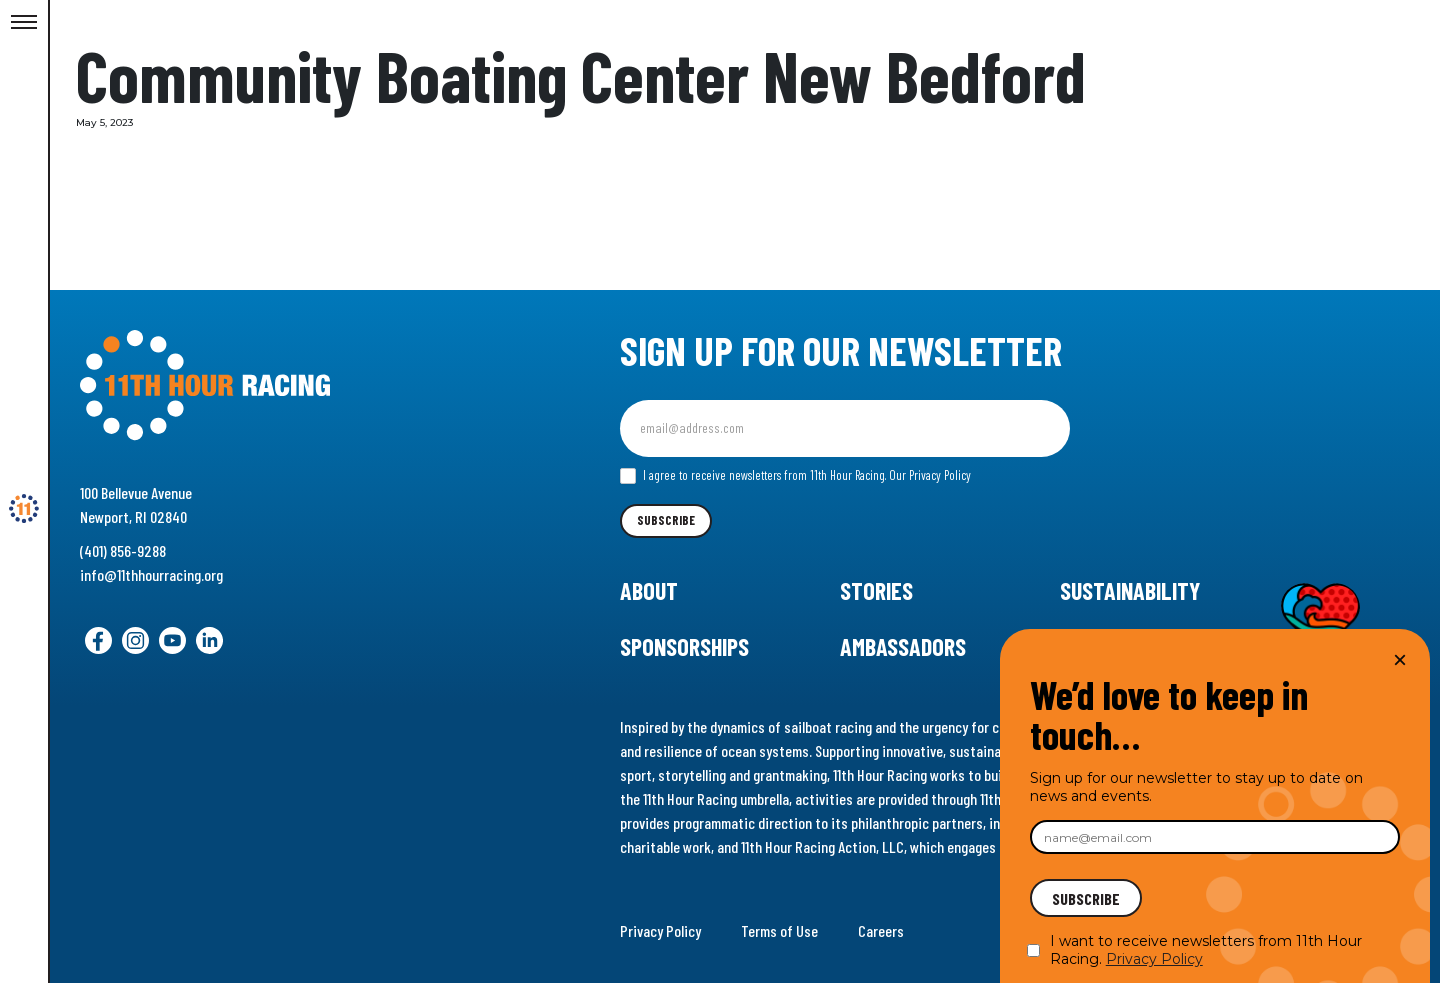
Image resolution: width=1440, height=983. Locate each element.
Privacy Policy (660, 930)
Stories (876, 590)
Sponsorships (684, 646)
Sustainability (1130, 590)
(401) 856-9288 (123, 550)
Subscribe (666, 520)
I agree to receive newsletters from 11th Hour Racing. (795, 476)
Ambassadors (903, 646)
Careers (881, 930)
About (649, 590)
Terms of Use (779, 930)
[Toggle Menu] (24, 23)
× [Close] (1400, 659)
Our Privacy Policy (930, 475)
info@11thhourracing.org (151, 574)
